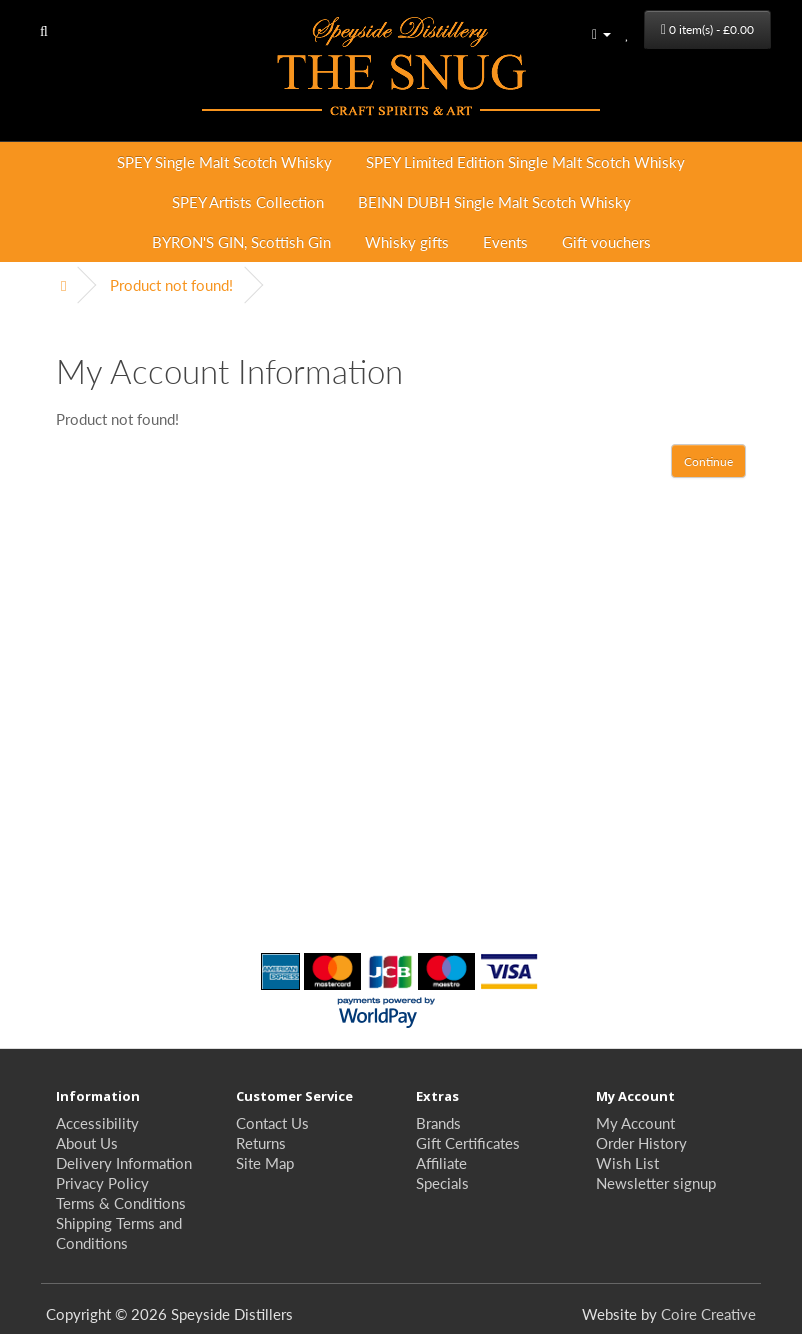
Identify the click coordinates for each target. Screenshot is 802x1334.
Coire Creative (708, 1313)
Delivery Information (124, 1162)
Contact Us (272, 1122)
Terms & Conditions (121, 1202)
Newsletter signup (656, 1182)
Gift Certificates (468, 1142)
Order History (641, 1142)
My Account (635, 1122)
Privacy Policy (102, 1182)
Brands (438, 1122)
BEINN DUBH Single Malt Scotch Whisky (494, 201)
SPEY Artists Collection (248, 201)
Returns (261, 1142)
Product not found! (171, 284)
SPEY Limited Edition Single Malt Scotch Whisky (525, 161)
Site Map (265, 1162)
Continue (708, 461)
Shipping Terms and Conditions (119, 1232)
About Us (87, 1142)
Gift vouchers (606, 241)
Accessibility (97, 1122)
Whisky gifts (407, 241)
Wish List (627, 1162)
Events (505, 241)
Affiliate (441, 1162)
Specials (442, 1182)
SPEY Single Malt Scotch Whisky (224, 161)
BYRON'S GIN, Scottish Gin (241, 241)
